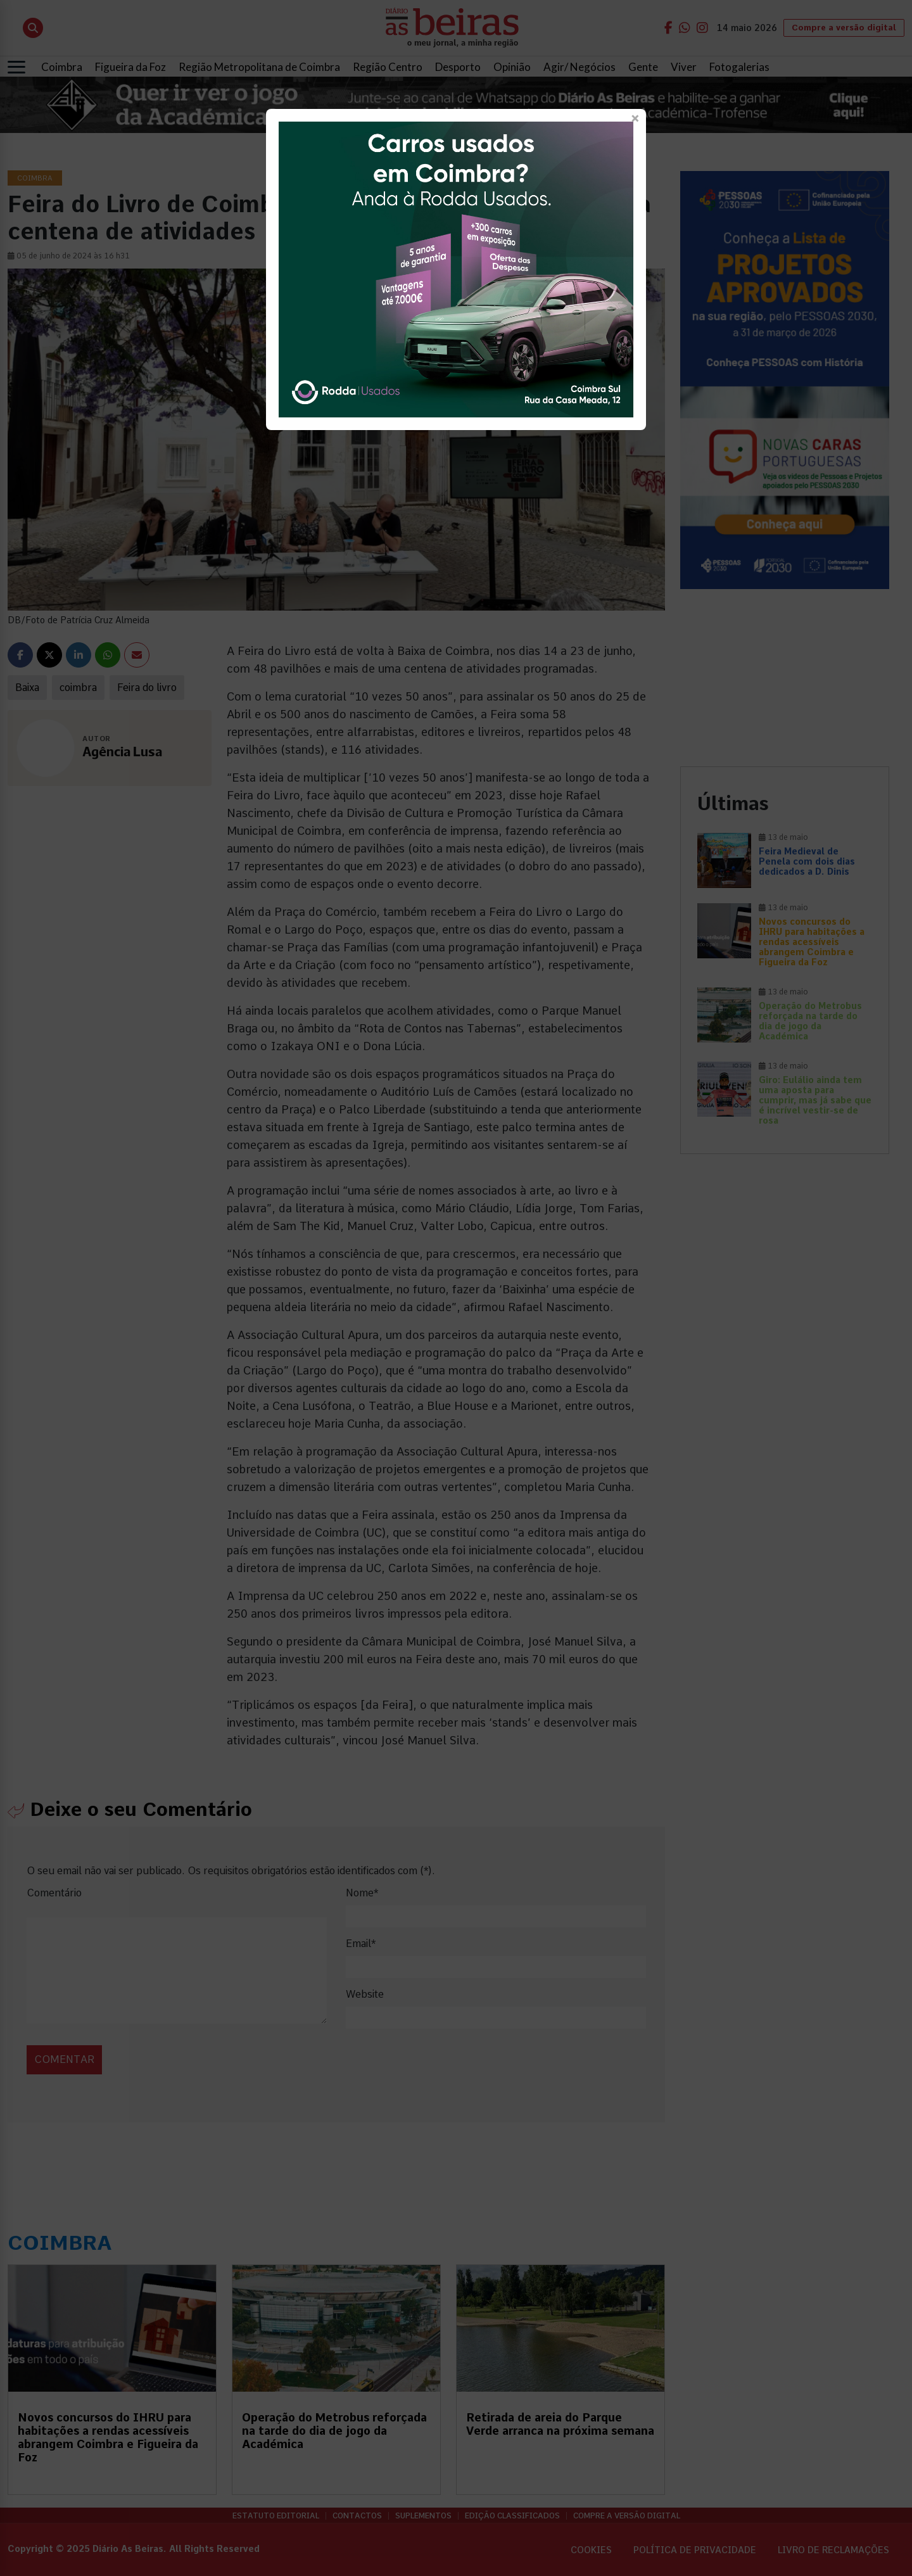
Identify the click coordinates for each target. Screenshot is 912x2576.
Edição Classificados (512, 2516)
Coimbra (61, 66)
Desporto (458, 66)
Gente (643, 66)
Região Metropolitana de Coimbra (259, 66)
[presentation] (113, 2046)
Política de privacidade (694, 2550)
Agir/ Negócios (579, 66)
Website (365, 1994)
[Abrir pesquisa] (33, 28)
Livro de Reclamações (833, 2550)
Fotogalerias (739, 66)
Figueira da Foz (130, 66)
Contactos (357, 2516)
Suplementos (423, 2516)
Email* (361, 1944)
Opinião (512, 66)
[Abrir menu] (16, 67)
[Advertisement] (784, 678)
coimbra (78, 688)
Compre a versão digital (844, 27)
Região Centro (387, 66)
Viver (684, 66)
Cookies (591, 2550)
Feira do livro (147, 688)
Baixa (27, 688)
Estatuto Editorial (275, 2516)
